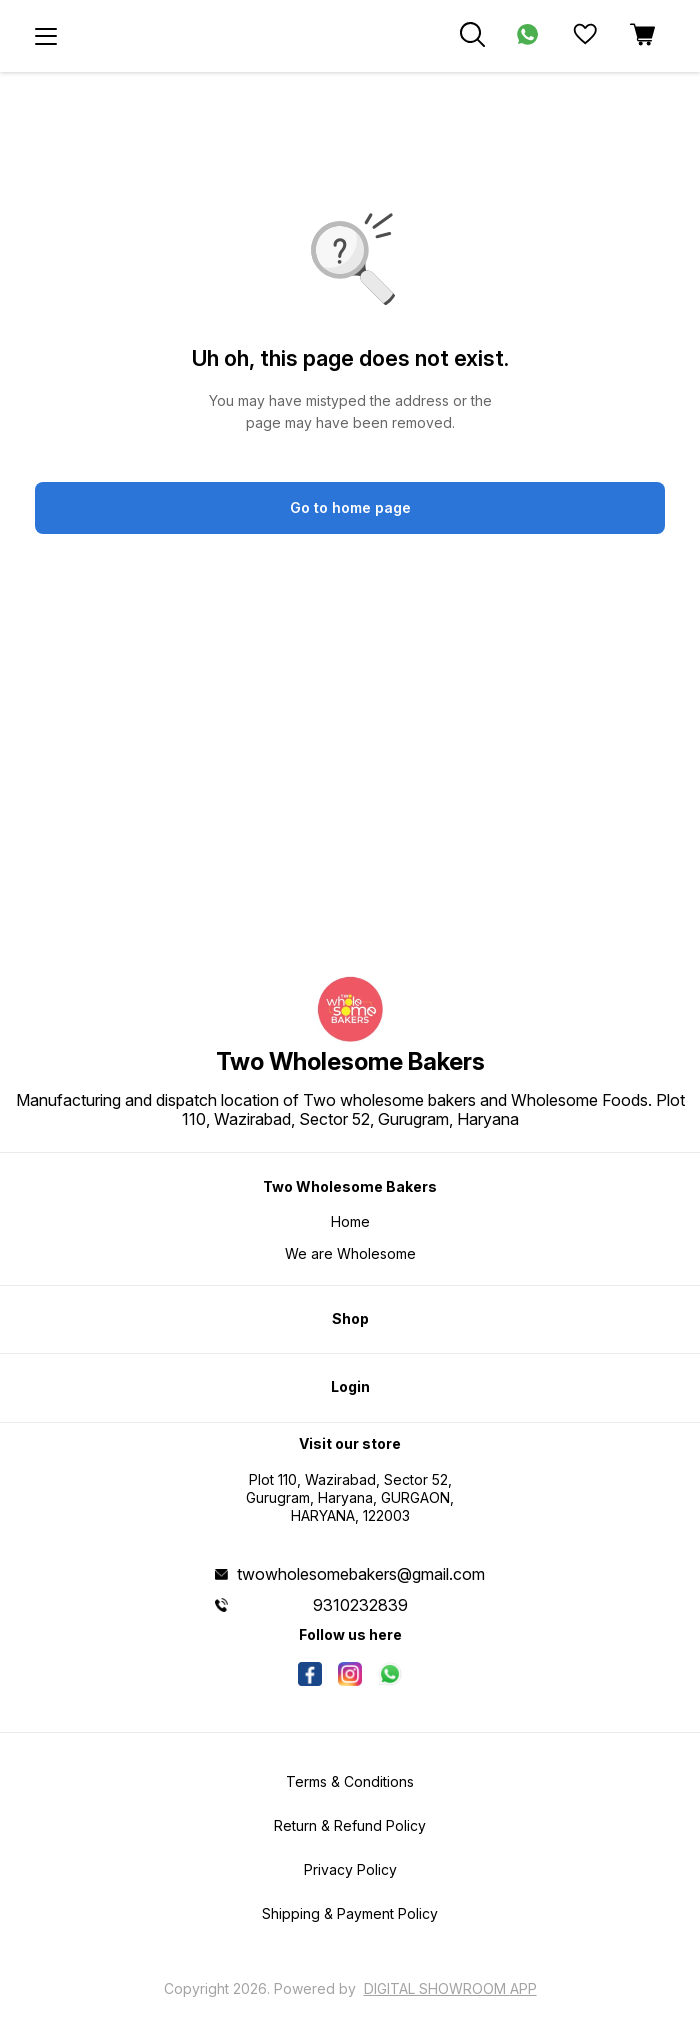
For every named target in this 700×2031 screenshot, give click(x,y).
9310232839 (360, 1605)
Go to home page (350, 507)
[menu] (46, 36)
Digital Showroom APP (450, 1988)
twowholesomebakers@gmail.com (361, 1574)
